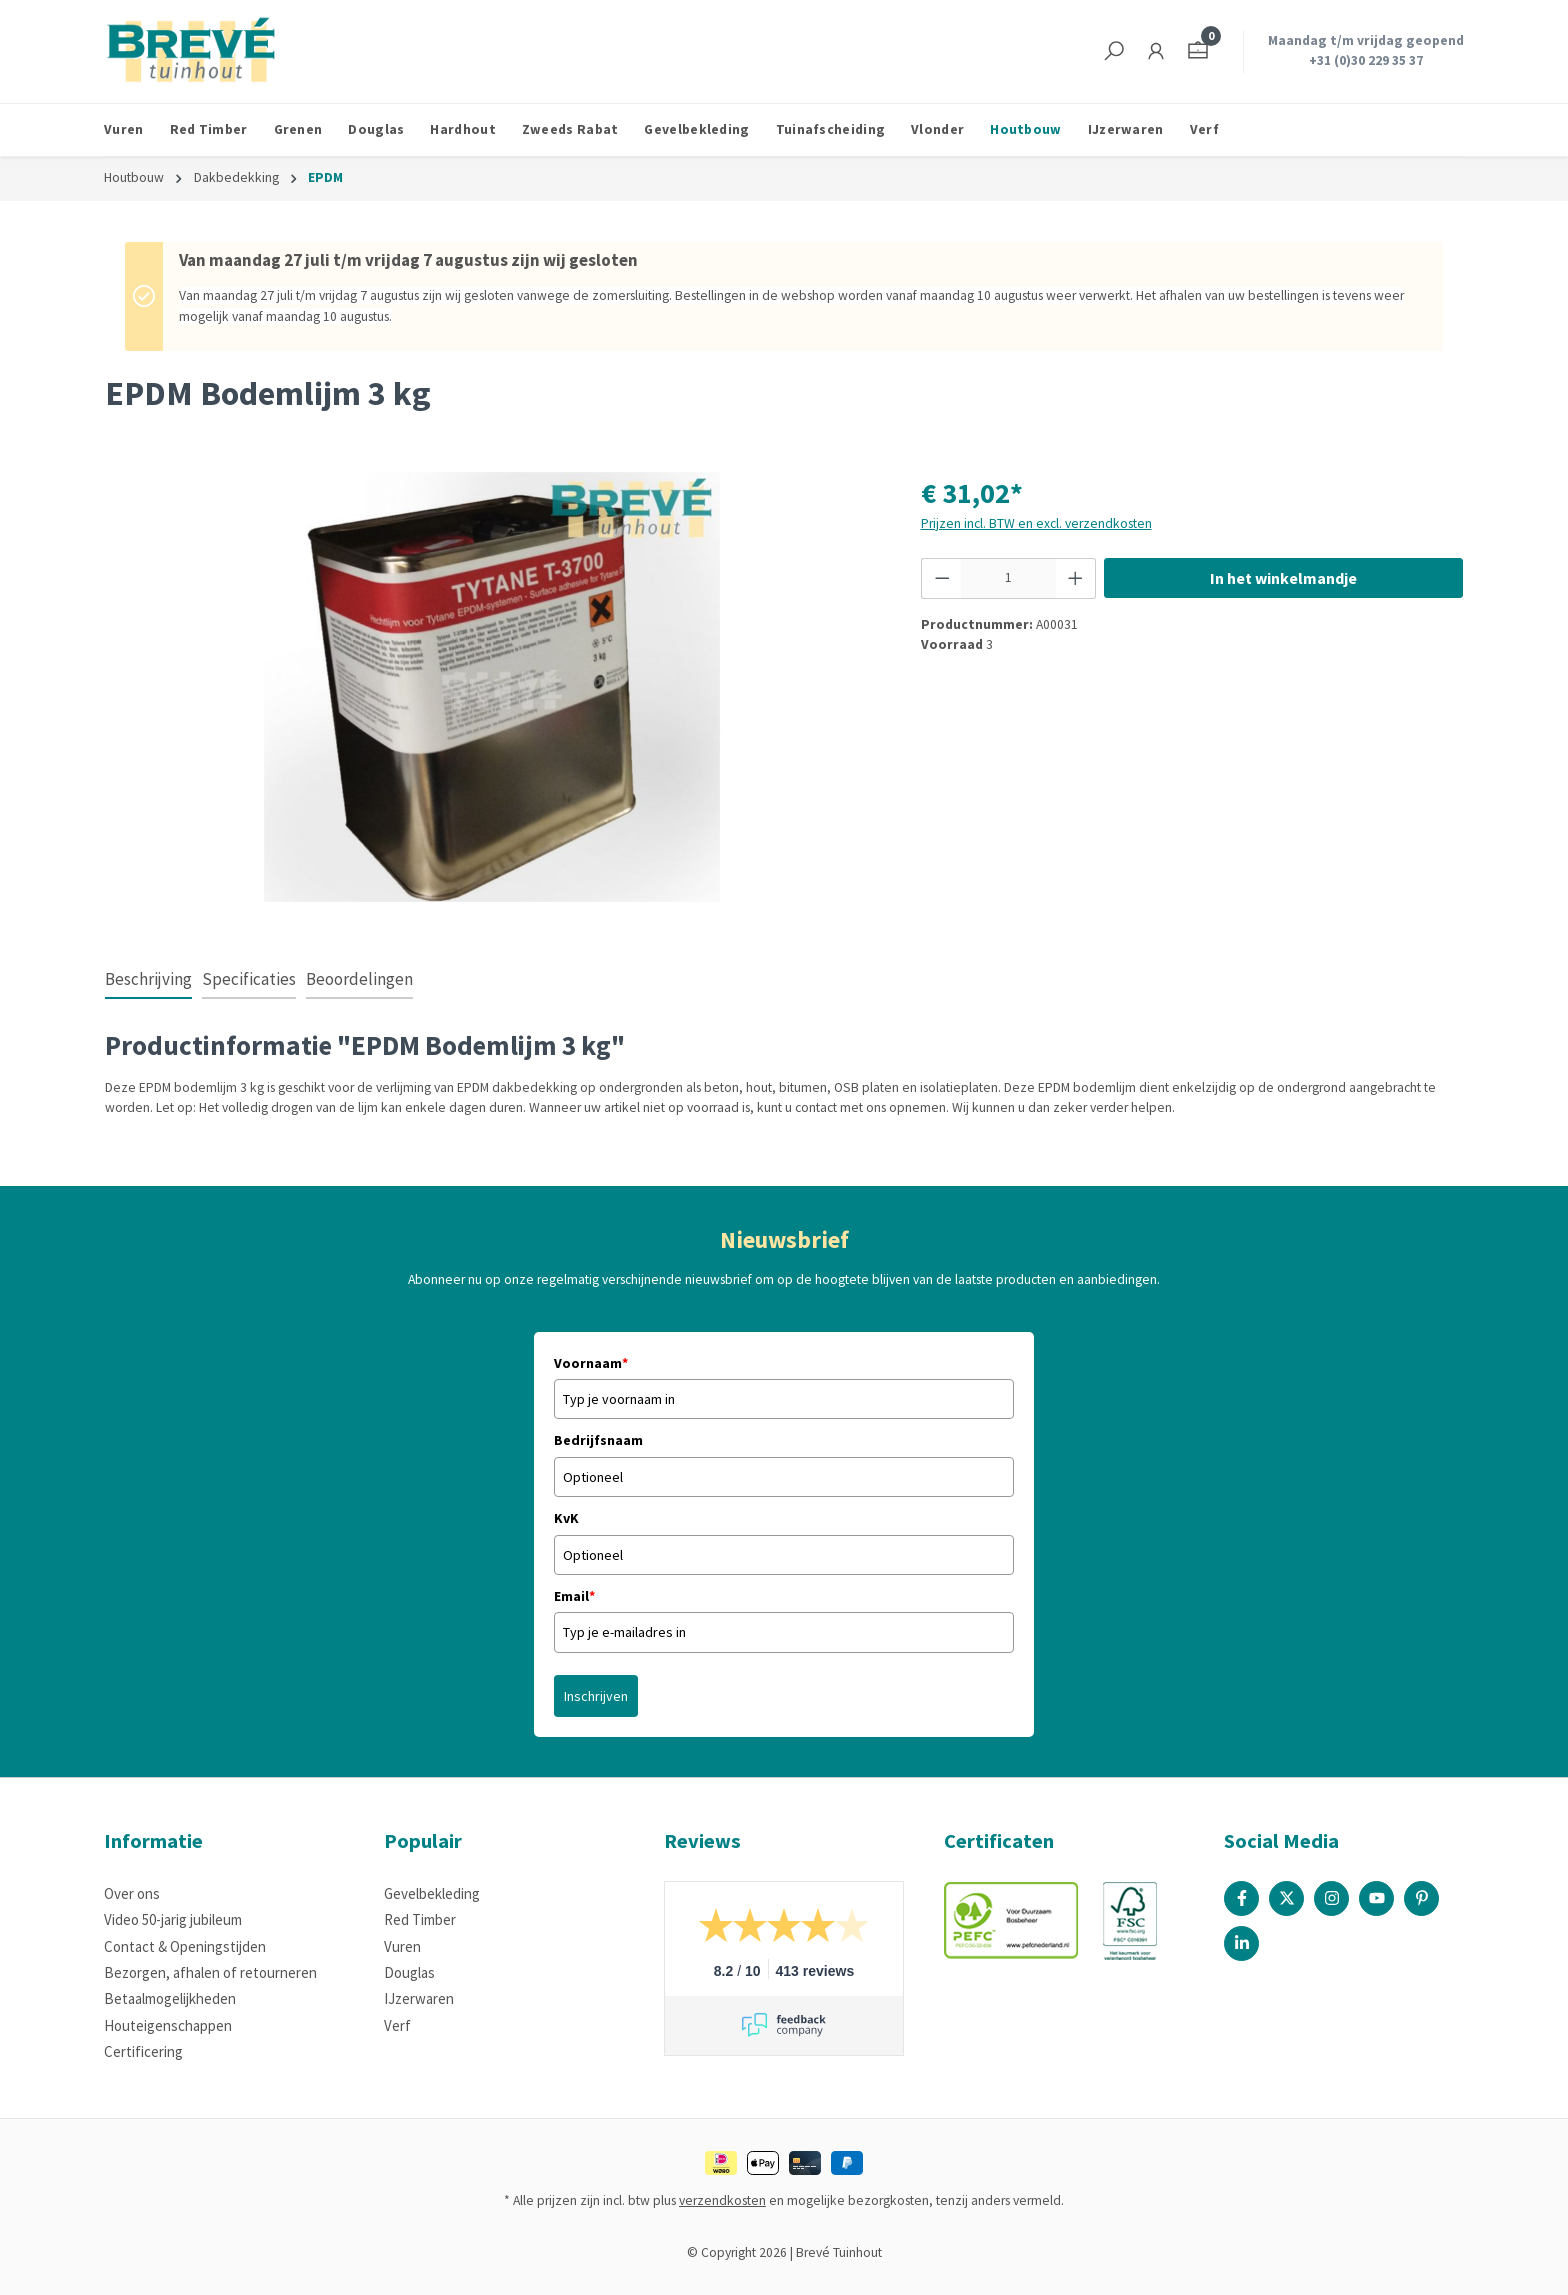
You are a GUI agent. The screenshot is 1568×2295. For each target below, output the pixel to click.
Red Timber (420, 1919)
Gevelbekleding (432, 1893)
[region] (493, 687)
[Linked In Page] (1241, 1943)
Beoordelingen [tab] (359, 979)
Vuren (402, 1946)
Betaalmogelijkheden (170, 1998)
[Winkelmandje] (1198, 51)
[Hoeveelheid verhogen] (1076, 578)
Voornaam (591, 1363)
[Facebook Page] (1241, 1898)
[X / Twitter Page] (1286, 1898)
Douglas (409, 1972)
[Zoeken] (1114, 51)
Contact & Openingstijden (185, 1946)
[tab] (148, 981)
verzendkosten (722, 2200)
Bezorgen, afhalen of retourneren (210, 1972)
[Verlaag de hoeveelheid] (942, 578)
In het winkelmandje (1283, 578)
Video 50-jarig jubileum (173, 1919)
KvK (566, 1518)
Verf (397, 2025)
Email (574, 1596)
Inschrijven (596, 1696)
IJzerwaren (419, 1998)
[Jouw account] (1156, 51)
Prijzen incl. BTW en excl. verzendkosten (1036, 523)
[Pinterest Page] (1421, 1898)
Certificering (143, 2051)
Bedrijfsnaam (598, 1440)
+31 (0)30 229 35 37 (1366, 60)
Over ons (132, 1893)
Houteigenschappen (168, 2025)
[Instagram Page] (1331, 1898)
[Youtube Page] (1376, 1898)
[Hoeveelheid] (1008, 578)
